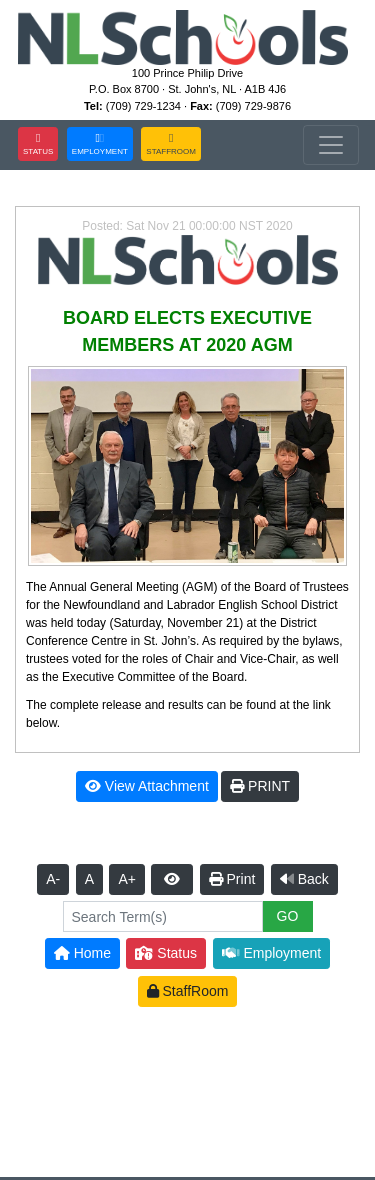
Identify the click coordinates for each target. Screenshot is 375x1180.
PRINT (260, 786)
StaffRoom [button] (188, 991)
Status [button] (166, 953)
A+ (127, 879)
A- (53, 879)
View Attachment (147, 786)
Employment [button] (272, 953)
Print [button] (232, 879)
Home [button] (82, 953)
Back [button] (304, 879)
